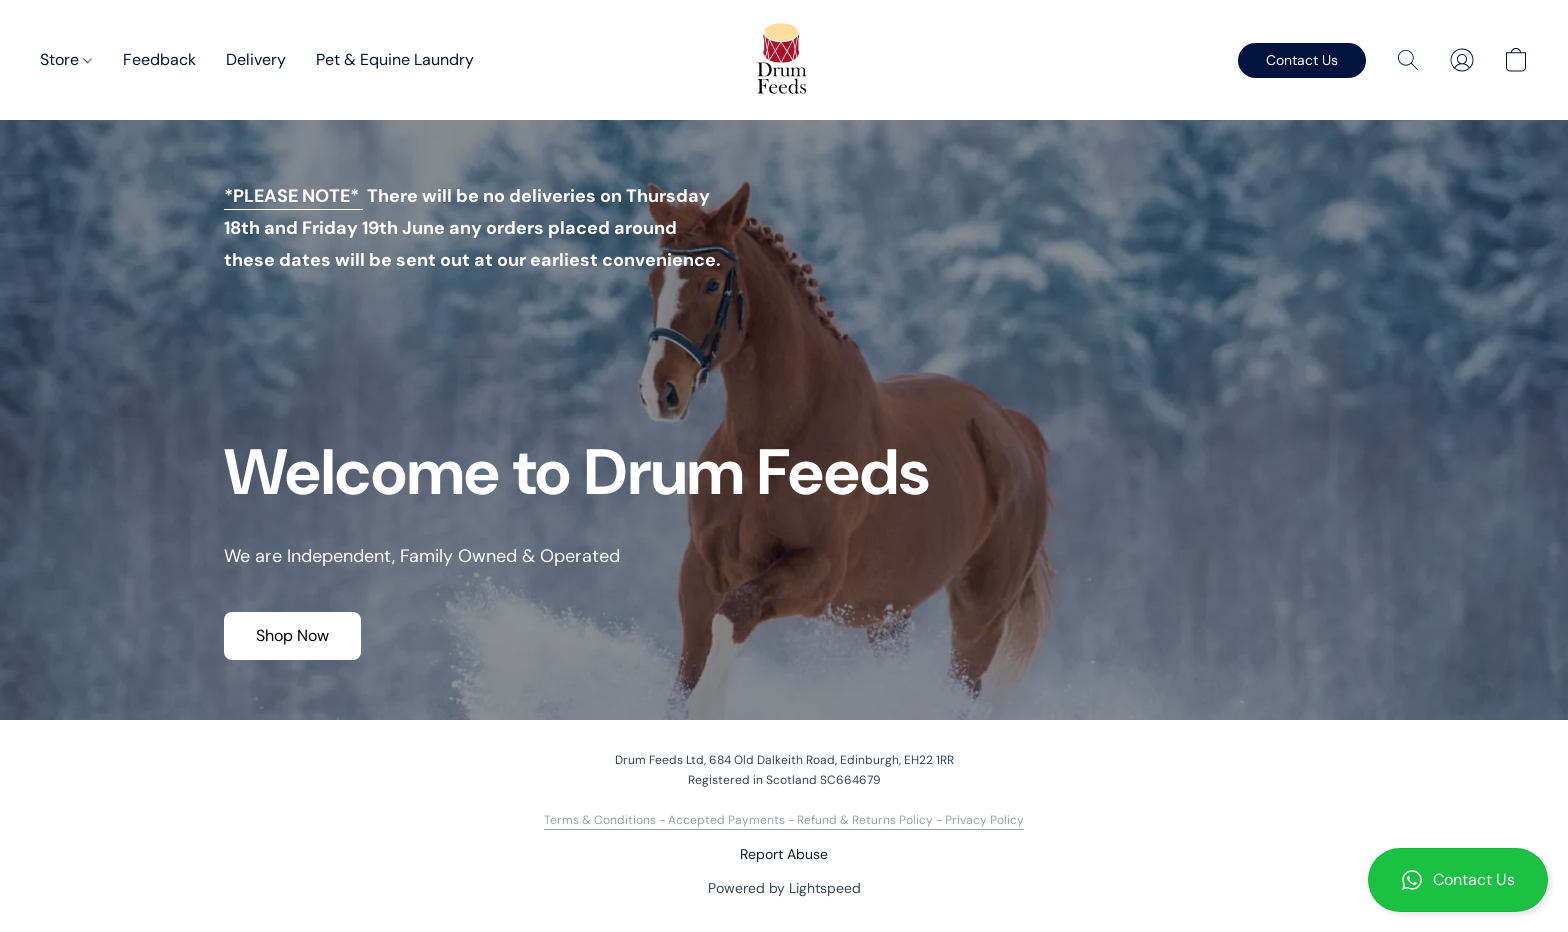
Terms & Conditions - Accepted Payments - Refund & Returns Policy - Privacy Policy (784, 820)
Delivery (256, 59)
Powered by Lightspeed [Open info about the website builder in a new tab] (784, 888)
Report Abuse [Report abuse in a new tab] (784, 854)
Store (66, 59)
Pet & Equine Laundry (395, 59)
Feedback (159, 59)
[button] (1458, 880)
